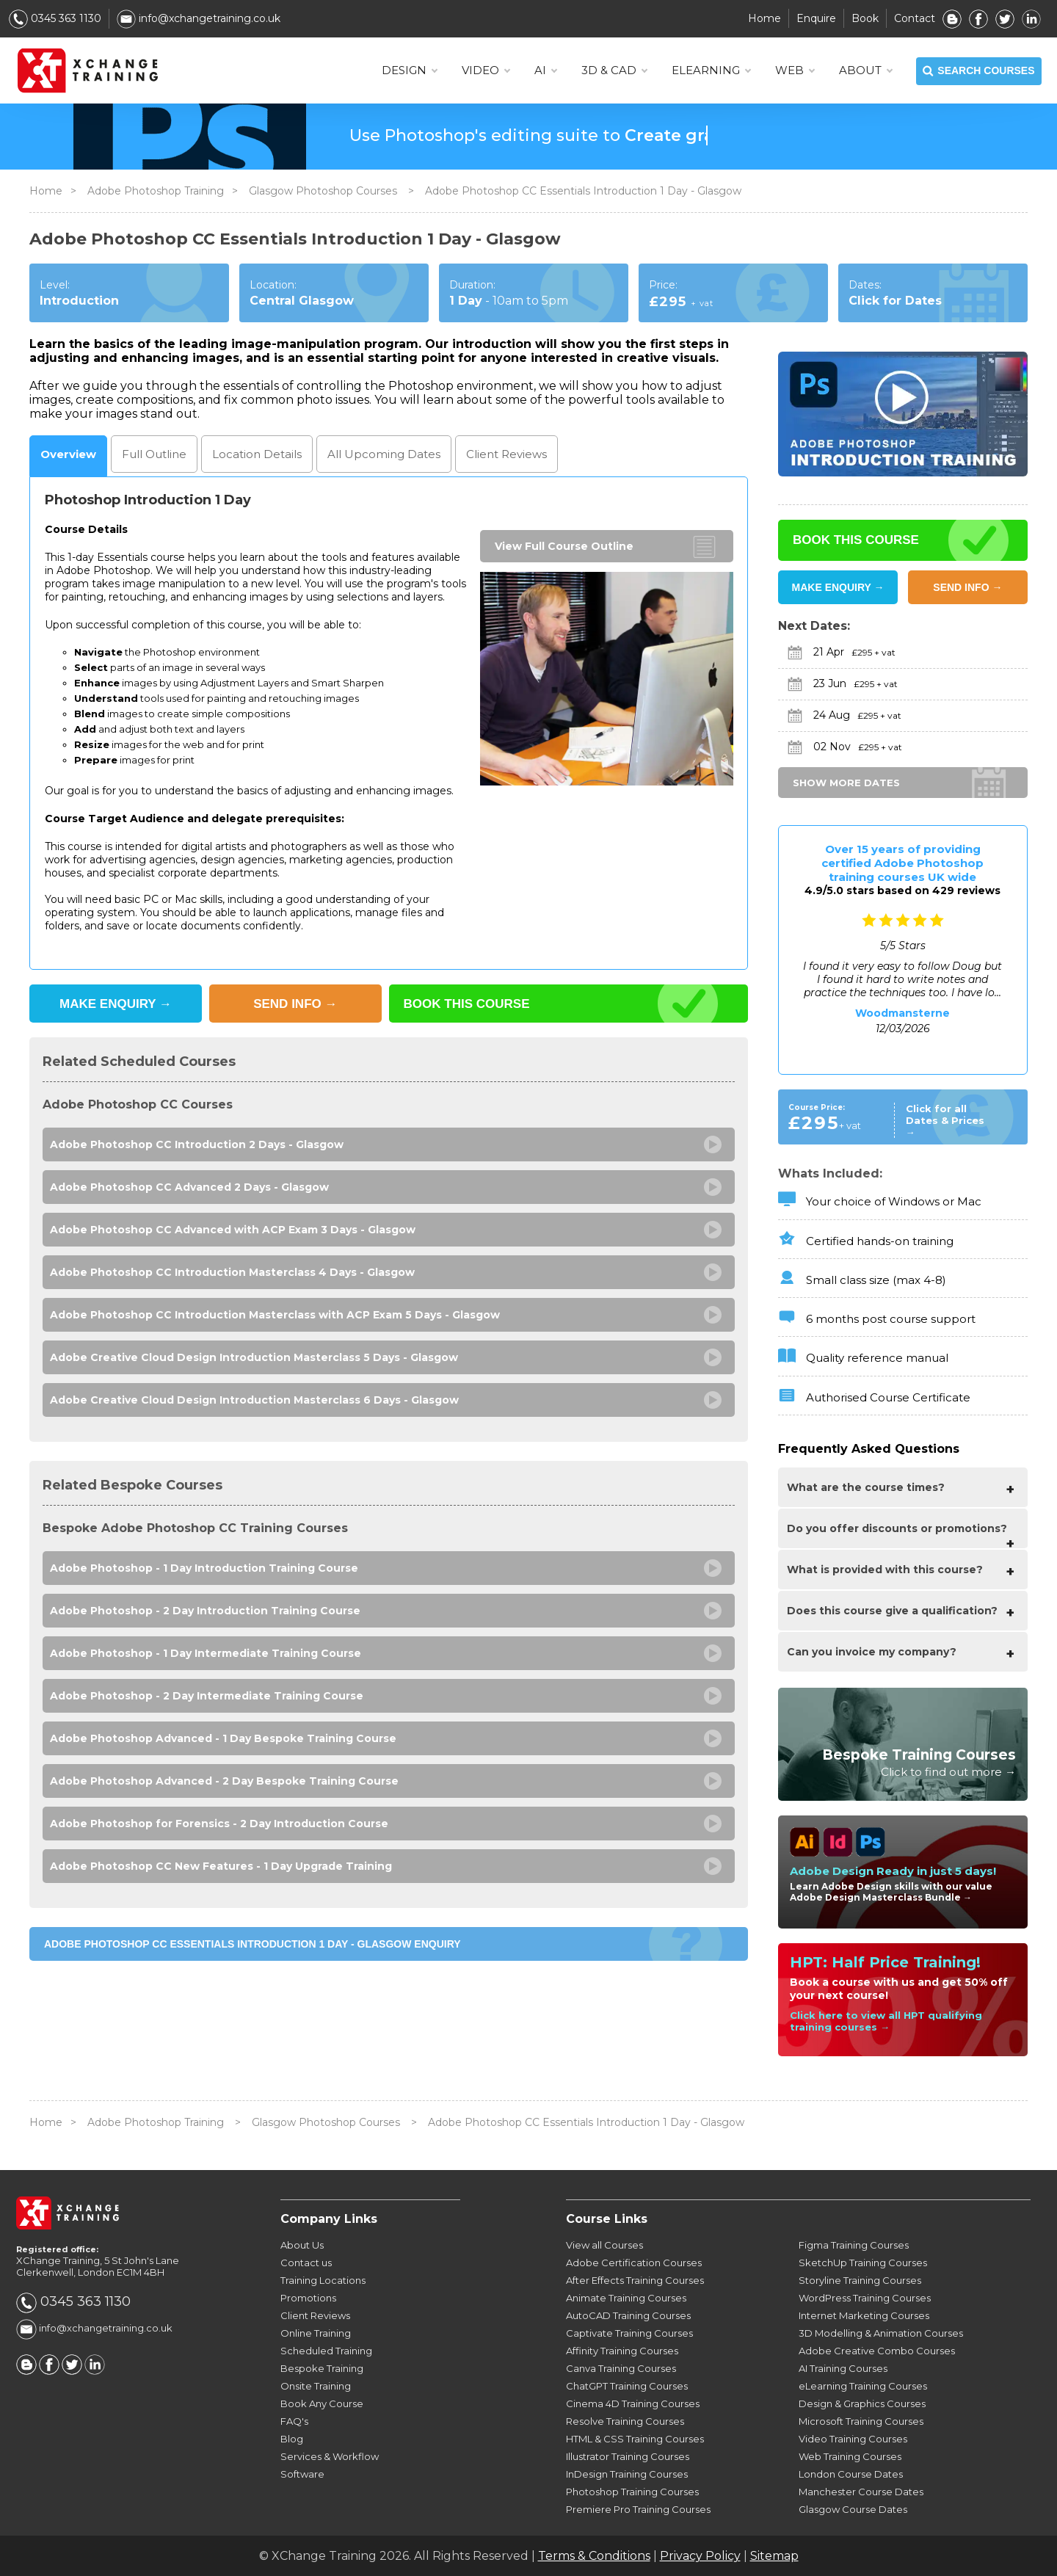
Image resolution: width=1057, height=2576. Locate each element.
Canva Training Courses (621, 2368)
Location (257, 454)
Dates (383, 454)
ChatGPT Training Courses (627, 2386)
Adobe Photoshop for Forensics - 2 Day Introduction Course (219, 1823)
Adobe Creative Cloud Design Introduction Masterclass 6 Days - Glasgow (254, 1400)
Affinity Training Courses (622, 2351)
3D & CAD (614, 70)
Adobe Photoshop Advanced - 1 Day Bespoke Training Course (223, 1738)
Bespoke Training (321, 2368)
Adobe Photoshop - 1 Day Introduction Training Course (204, 1568)
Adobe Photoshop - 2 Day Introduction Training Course (205, 1610)
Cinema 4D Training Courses (633, 2403)
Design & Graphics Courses (862, 2403)
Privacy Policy (700, 2556)
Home (764, 18)
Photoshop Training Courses (632, 2491)
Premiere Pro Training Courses (638, 2509)
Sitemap (774, 2556)
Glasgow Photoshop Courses (324, 190)
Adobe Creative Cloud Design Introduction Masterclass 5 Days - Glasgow (254, 1357)
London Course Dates (851, 2474)
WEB (794, 70)
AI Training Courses (843, 2368)
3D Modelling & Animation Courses (881, 2333)
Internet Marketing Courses (864, 2315)
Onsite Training (315, 2386)
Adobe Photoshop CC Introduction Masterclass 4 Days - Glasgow (232, 1272)
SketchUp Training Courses (863, 2262)
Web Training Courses (850, 2456)
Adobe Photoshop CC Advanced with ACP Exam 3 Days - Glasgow (232, 1229)
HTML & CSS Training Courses (635, 2439)
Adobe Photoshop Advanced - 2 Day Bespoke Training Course (224, 1781)
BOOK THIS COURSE (467, 1004)
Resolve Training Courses (625, 2421)
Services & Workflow (329, 2456)
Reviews (506, 454)
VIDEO (485, 70)
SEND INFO (295, 1004)
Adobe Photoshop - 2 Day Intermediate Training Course (206, 1695)
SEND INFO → (967, 587)
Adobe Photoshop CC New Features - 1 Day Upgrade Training (221, 1866)
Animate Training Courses (626, 2298)
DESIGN (409, 70)
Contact (914, 18)
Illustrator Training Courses (627, 2456)
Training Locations (323, 2280)
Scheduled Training (326, 2351)
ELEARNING (711, 70)
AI (545, 70)
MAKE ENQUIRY (115, 1004)
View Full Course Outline (564, 546)
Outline (154, 454)
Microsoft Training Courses (861, 2421)
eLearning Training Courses (863, 2386)
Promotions (308, 2298)
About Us (302, 2245)
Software (302, 2474)
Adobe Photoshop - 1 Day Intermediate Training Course (205, 1653)
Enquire (816, 18)
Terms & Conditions (594, 2556)
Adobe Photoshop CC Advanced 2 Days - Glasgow (189, 1187)
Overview (68, 454)
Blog (291, 2439)
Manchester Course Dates (861, 2491)
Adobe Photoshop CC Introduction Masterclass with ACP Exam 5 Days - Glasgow (275, 1314)
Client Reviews (315, 2315)
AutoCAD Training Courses (628, 2315)
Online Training (315, 2333)
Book (865, 18)
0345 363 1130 (55, 18)
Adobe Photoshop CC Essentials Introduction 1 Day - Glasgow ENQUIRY (252, 1944)
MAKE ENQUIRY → (838, 587)
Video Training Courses (853, 2439)
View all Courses (604, 2245)
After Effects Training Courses (635, 2280)
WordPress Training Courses (865, 2298)
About (865, 70)
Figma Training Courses (854, 2245)
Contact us (306, 2262)
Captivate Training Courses (629, 2333)
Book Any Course (321, 2403)
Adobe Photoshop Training (155, 190)
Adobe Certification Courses (634, 2262)
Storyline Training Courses (860, 2280)
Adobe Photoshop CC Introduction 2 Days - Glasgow (197, 1144)
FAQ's (294, 2421)
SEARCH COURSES (978, 71)
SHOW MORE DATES (846, 782)
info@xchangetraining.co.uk (198, 18)
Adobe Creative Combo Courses (877, 2351)
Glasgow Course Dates (853, 2509)
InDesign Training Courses (627, 2474)
